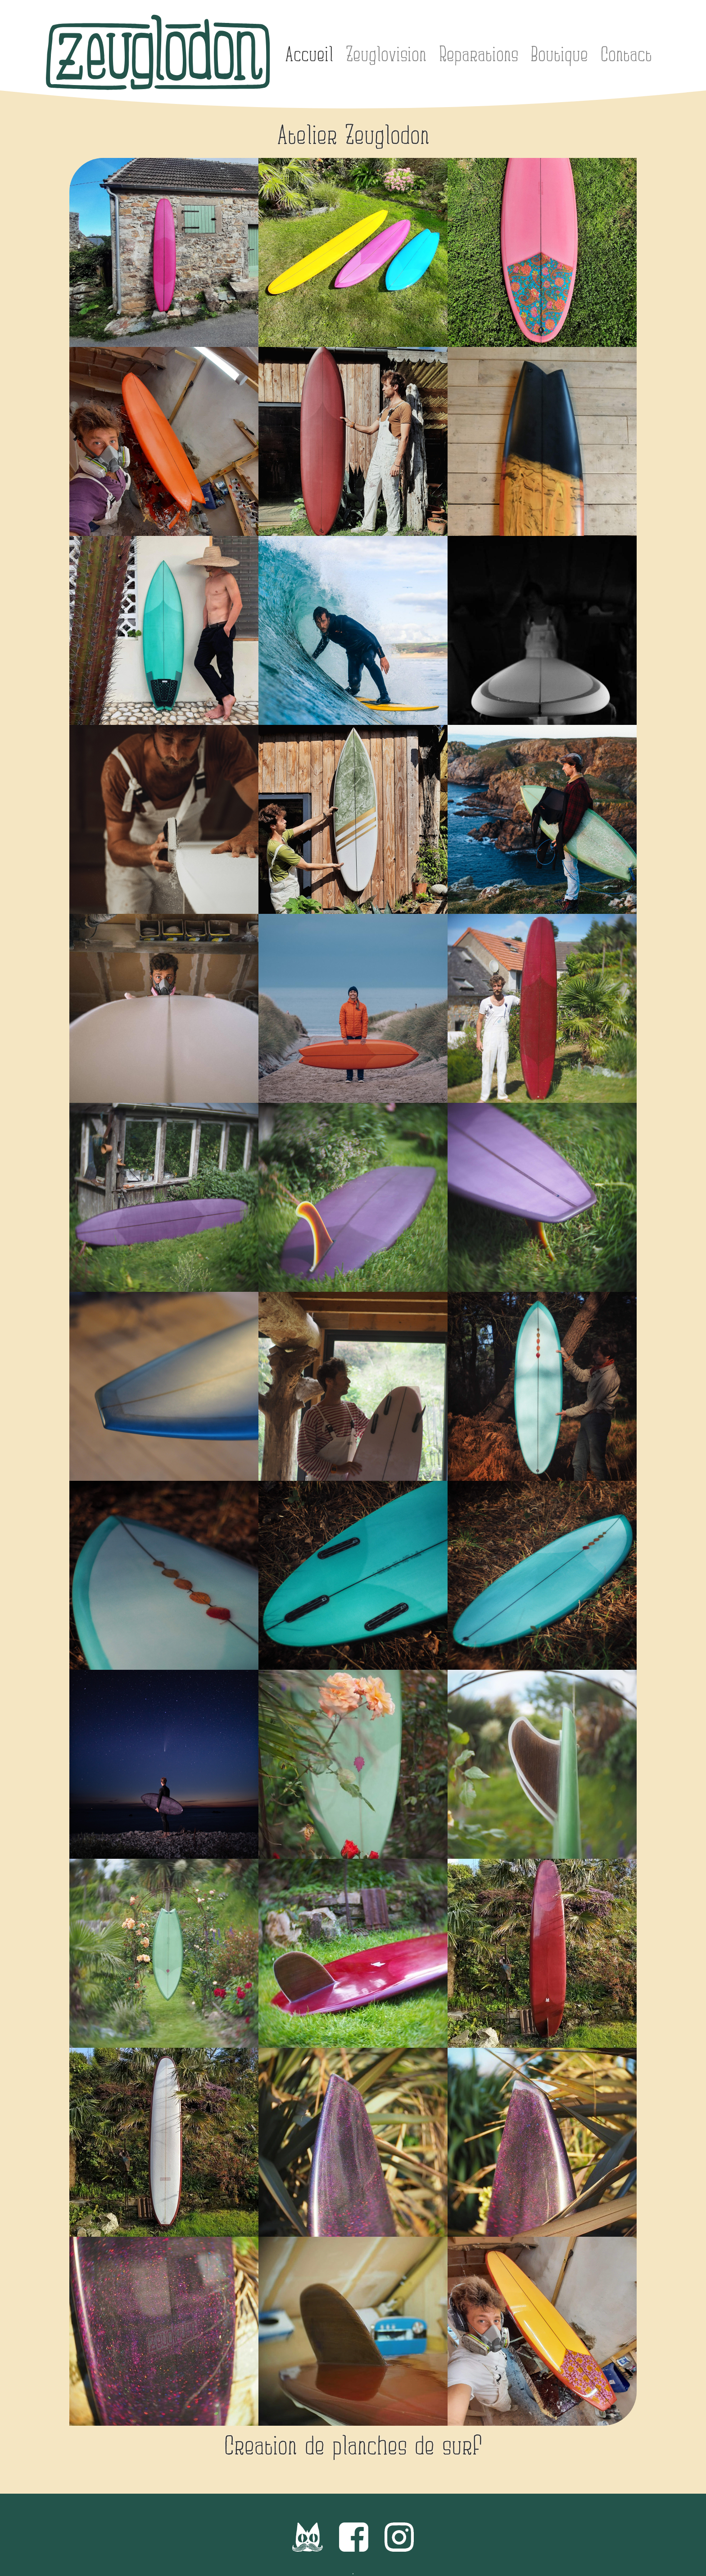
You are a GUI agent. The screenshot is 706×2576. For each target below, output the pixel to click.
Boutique (559, 55)
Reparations (478, 55)
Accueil (309, 55)
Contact (626, 55)
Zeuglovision (386, 55)
